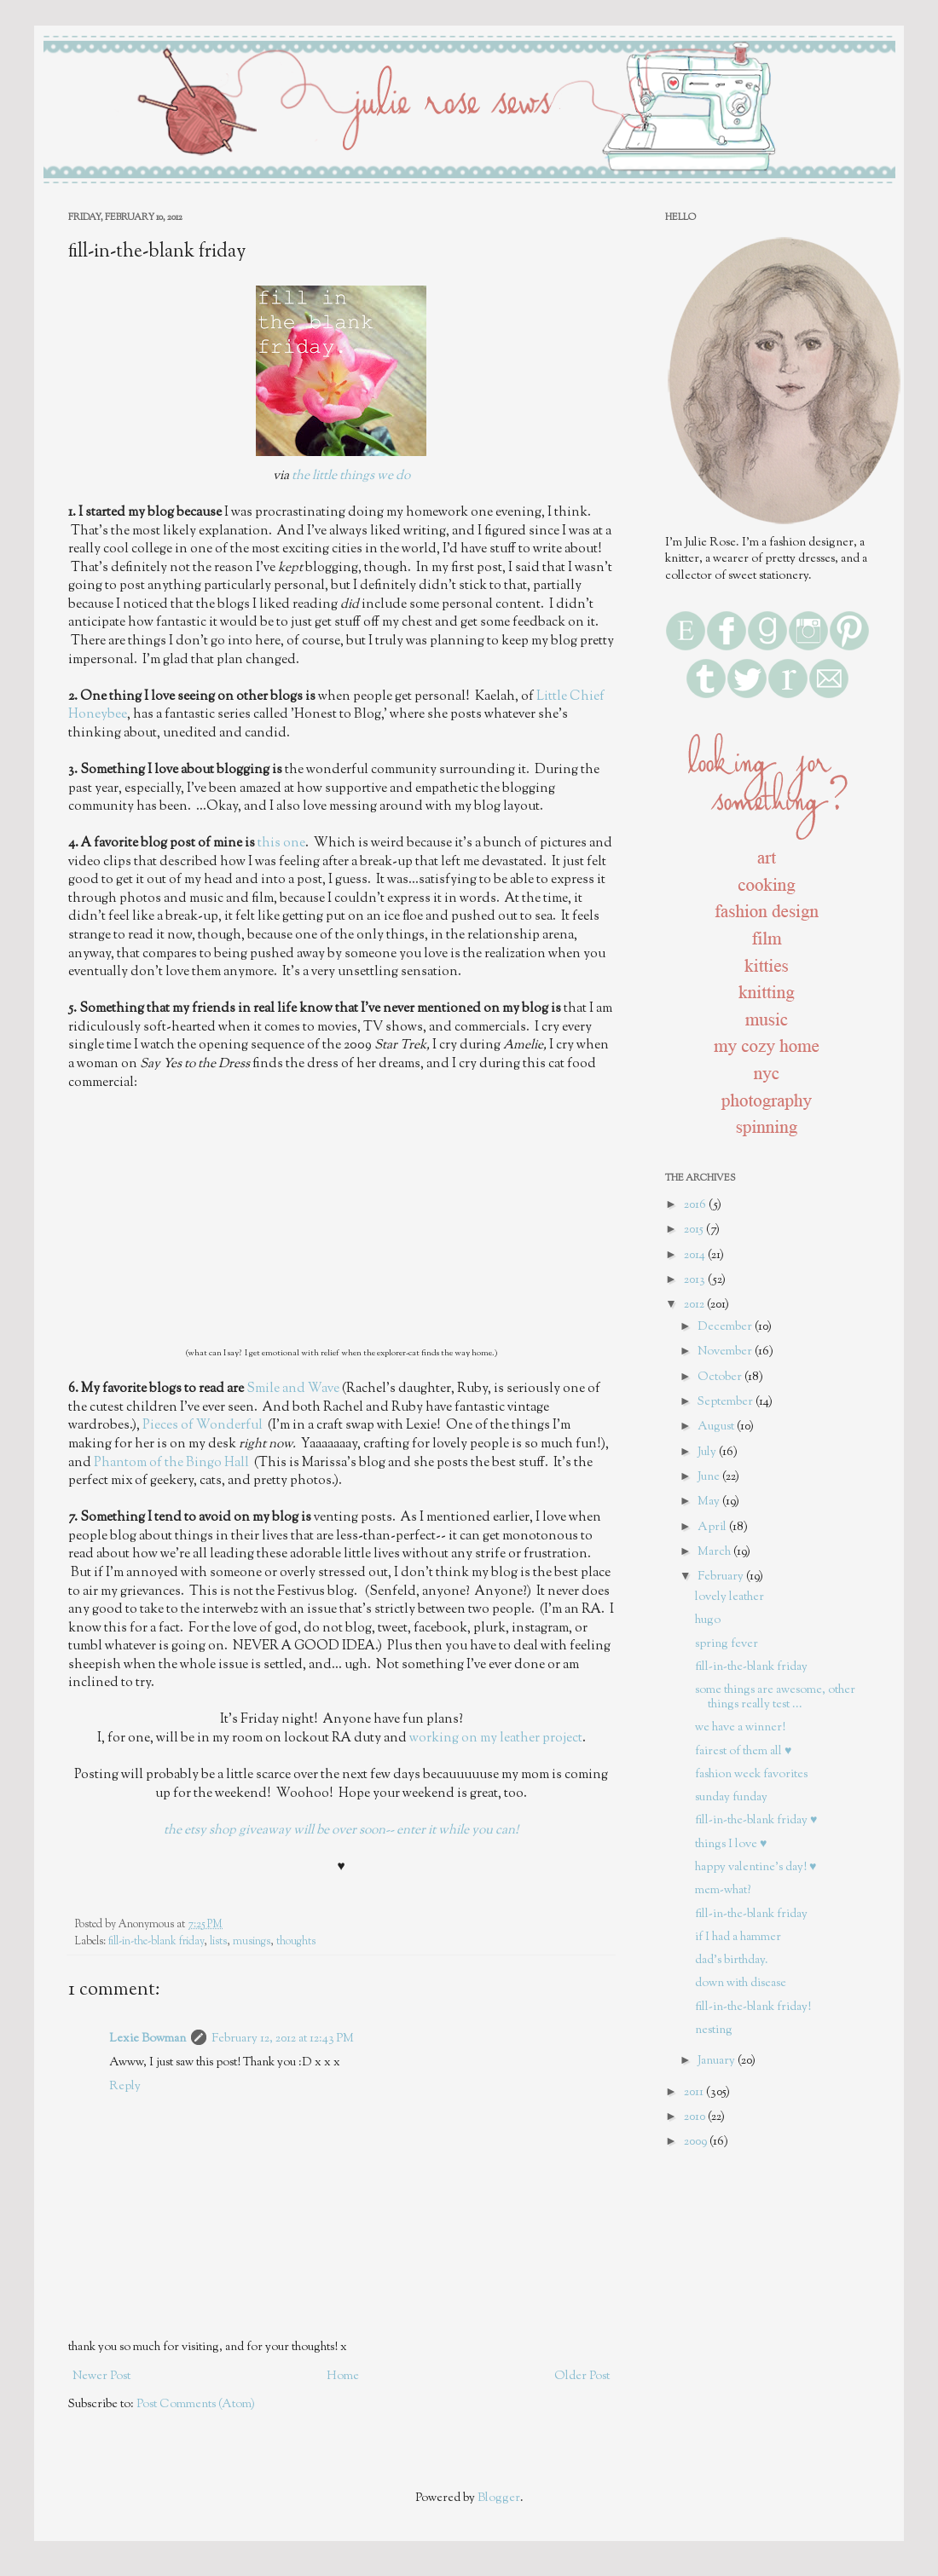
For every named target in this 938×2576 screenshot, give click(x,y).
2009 (696, 2142)
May (710, 1501)
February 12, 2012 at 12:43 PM (282, 2039)
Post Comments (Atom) (195, 2404)
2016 (696, 1205)
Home (343, 2376)
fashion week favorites (751, 1774)
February (722, 1576)
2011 (695, 2092)
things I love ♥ (731, 1844)
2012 (695, 1305)
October (721, 1377)
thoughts (296, 1941)
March (715, 1552)
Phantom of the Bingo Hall (171, 1462)
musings (251, 1941)
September (727, 1402)
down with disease (740, 1983)
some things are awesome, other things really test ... (775, 1697)
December (726, 1327)
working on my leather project (495, 1738)
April (713, 1527)
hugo (708, 1620)
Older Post (582, 2376)
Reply (125, 2086)
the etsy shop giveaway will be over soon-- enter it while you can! (341, 1830)
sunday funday (731, 1797)
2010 (696, 2117)
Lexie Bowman (147, 2039)
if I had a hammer (738, 1937)
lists (218, 1941)
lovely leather (729, 1597)
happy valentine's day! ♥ (755, 1867)
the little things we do (351, 475)
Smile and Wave (292, 1388)
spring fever (726, 1644)
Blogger (499, 2498)
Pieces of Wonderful (203, 1425)
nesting (713, 2030)
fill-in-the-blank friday (156, 1941)
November (726, 1351)
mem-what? (722, 1890)
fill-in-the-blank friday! (753, 2007)
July (708, 1452)
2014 (696, 1255)
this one (281, 843)
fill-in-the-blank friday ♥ (756, 1820)
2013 (696, 1280)
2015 (695, 1230)
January (718, 2061)
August (717, 1426)
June (710, 1477)
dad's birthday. (731, 1960)
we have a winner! (740, 1727)
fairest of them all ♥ (743, 1751)
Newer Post (101, 2376)
